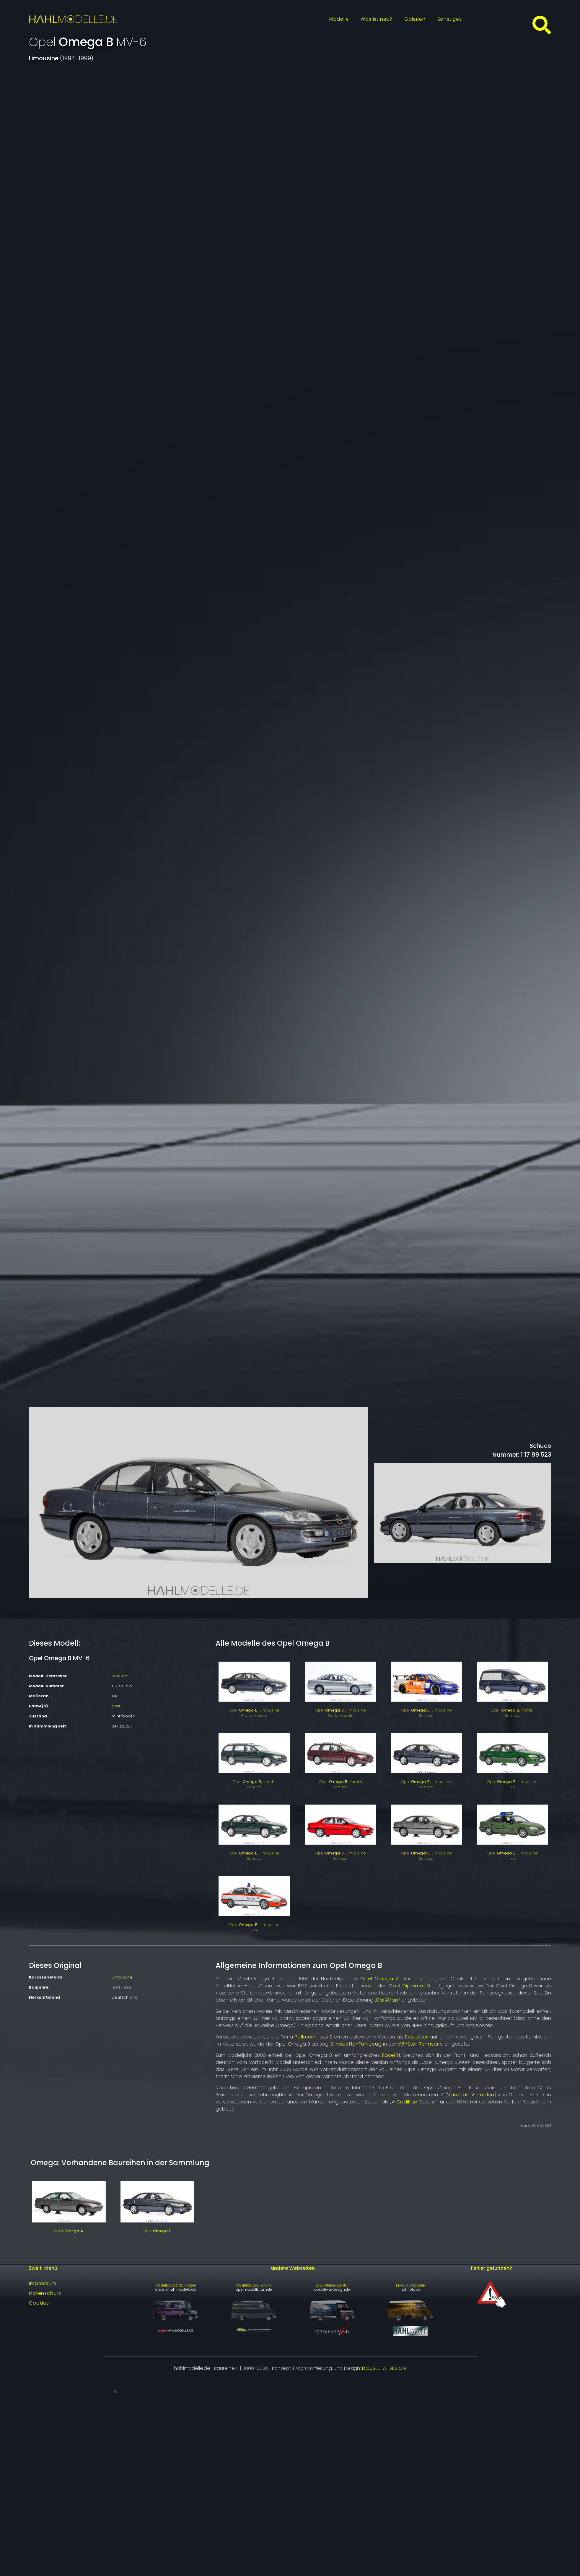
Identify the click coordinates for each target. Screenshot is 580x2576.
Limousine (122, 1977)
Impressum (42, 2283)
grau (117, 1706)
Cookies (39, 2303)
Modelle (339, 19)
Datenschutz (45, 2293)
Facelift (391, 2055)
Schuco (120, 1676)
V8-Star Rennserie (420, 2044)
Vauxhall (457, 2094)
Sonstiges (449, 19)
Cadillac (406, 2101)
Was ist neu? (376, 19)
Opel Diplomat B (409, 1985)
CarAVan (387, 2000)
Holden (485, 2094)
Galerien (414, 19)
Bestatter (416, 2036)
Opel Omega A (379, 1978)
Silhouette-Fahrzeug (356, 2044)
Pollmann (306, 2036)
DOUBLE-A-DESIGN (384, 2368)
